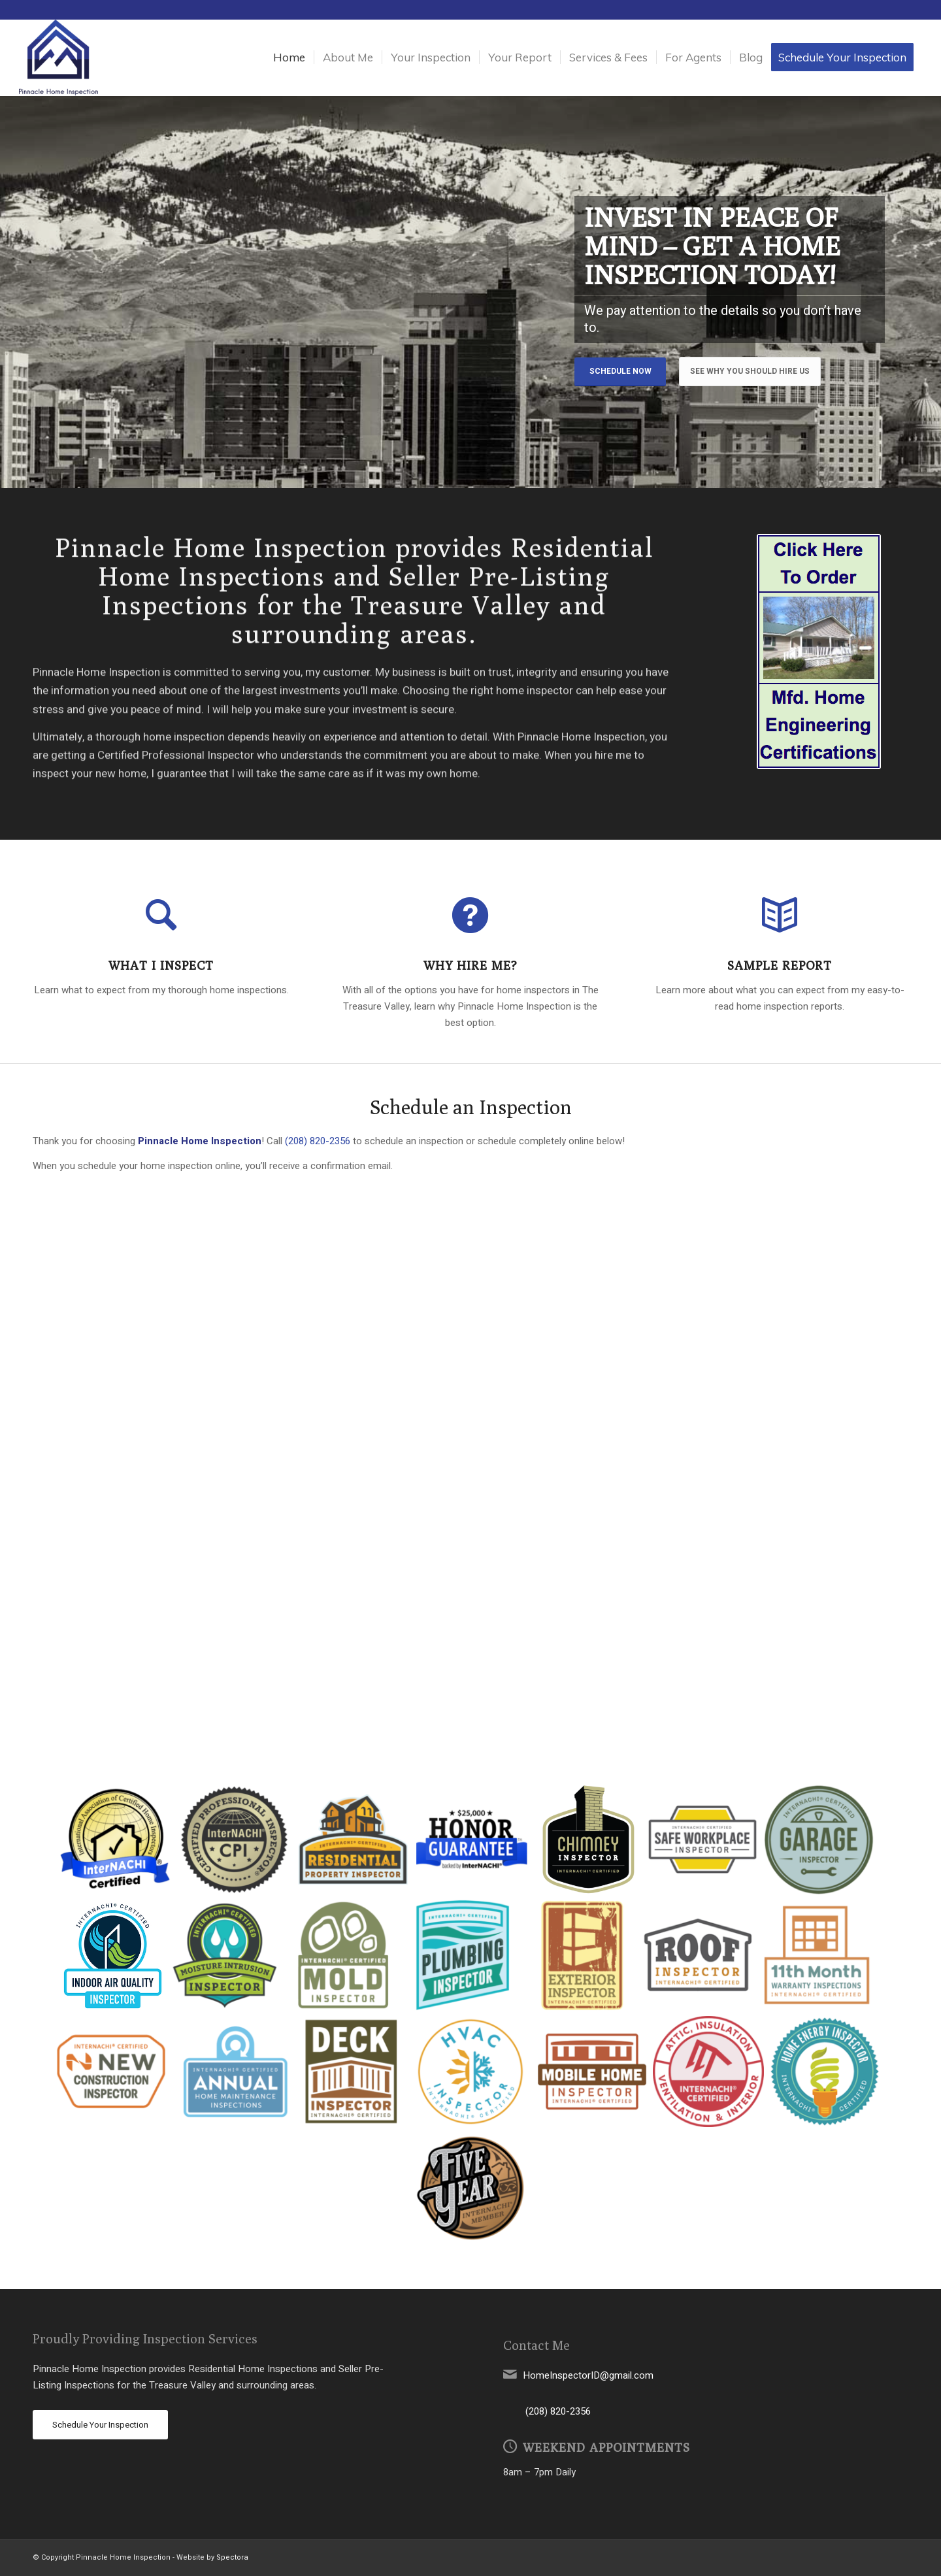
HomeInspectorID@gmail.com (588, 2375)
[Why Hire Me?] (470, 914)
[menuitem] (289, 57)
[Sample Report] (779, 914)
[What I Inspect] (161, 914)
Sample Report (779, 965)
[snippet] (819, 651)
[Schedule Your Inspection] (100, 2424)
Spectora (232, 2557)
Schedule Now (620, 371)
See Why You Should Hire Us (750, 371)
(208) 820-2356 (317, 1141)
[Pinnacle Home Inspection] (58, 57)
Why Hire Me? (470, 965)
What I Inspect (161, 965)
